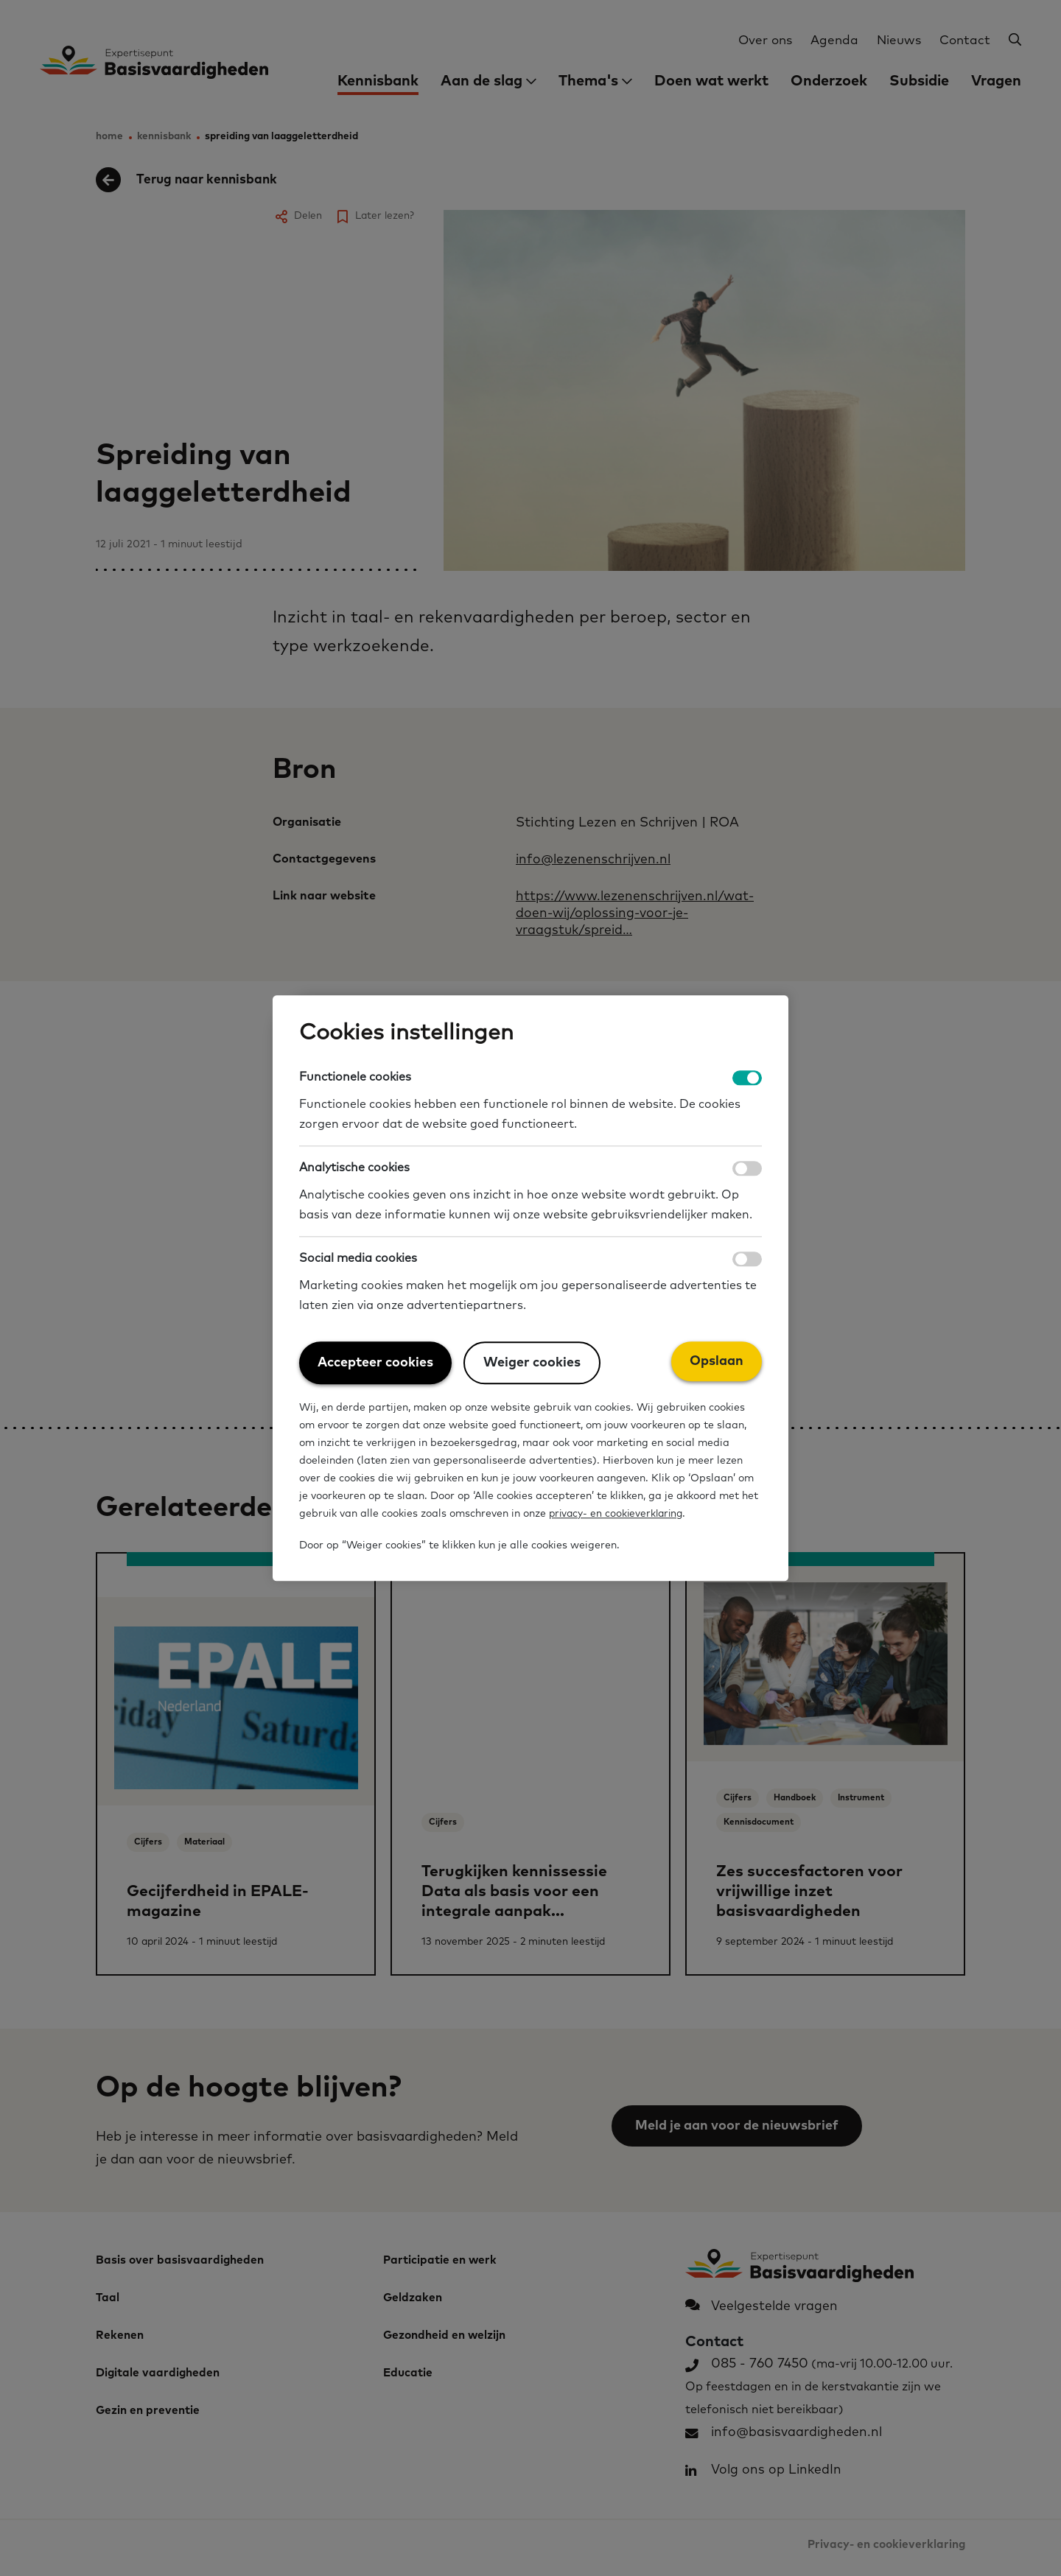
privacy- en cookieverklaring (618, 1514)
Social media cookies (358, 1258)
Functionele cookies (355, 1077)
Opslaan (716, 1361)
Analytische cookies (354, 1167)
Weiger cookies (532, 1362)
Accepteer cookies (375, 1362)
